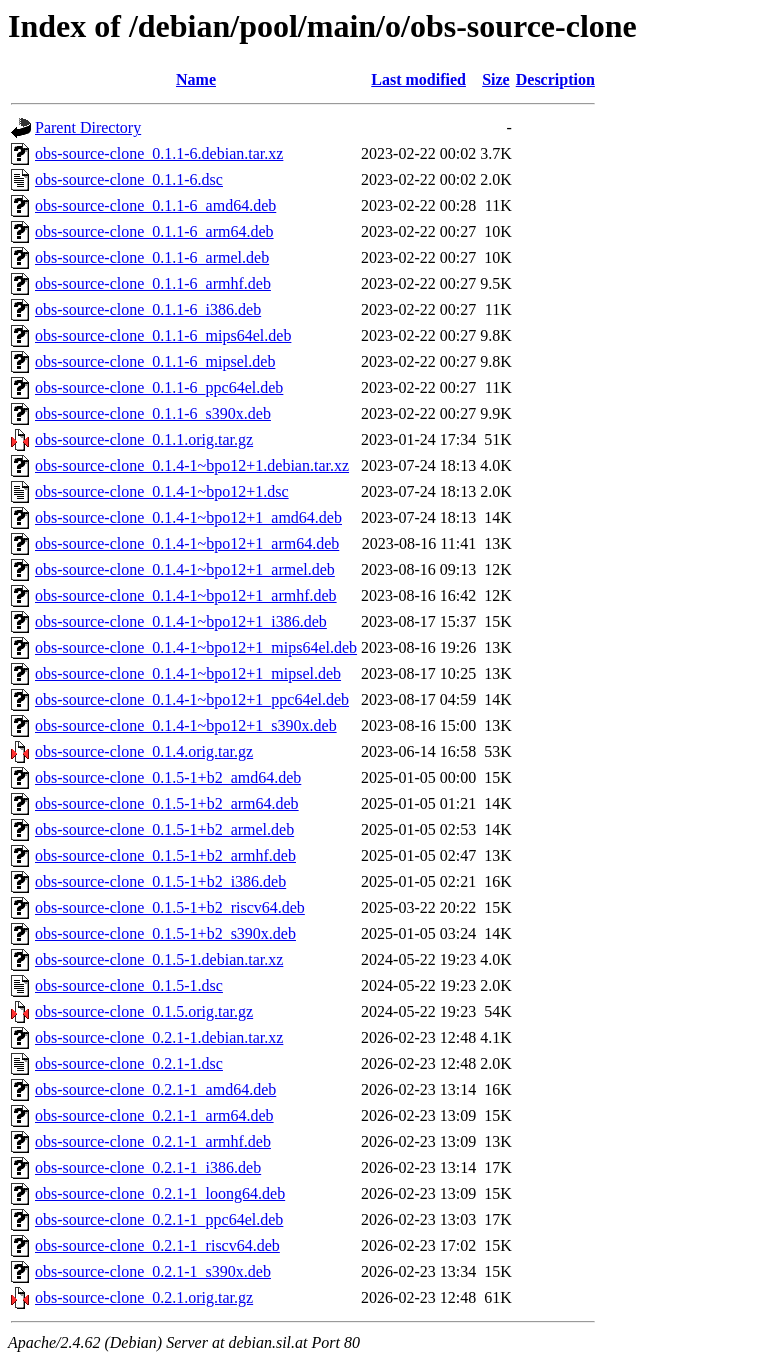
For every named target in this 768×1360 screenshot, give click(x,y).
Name (196, 79)
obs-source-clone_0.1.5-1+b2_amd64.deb (168, 777)
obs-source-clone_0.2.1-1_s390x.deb (153, 1271)
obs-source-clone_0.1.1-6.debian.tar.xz (159, 153)
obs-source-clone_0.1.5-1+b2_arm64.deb (167, 803)
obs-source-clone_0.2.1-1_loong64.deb (160, 1193)
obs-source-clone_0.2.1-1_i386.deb (148, 1167)
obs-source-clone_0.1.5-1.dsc (129, 985)
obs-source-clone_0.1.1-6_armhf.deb (153, 283)
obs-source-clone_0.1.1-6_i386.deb (148, 309)
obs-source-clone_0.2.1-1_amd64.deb (155, 1089)
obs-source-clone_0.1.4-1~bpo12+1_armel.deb (185, 569)
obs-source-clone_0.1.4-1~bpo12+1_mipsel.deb (188, 673)
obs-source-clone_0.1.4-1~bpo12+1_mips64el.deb (196, 647)
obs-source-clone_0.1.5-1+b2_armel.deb (164, 829)
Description (555, 79)
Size (496, 79)
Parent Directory (88, 127)
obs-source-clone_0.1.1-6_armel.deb (152, 257)
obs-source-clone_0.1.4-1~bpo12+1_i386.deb (181, 621)
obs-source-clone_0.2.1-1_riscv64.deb (157, 1245)
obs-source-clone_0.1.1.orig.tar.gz (144, 439)
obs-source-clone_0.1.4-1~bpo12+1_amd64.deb (188, 517)
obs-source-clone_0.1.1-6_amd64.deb (155, 205)
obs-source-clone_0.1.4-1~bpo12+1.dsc (162, 491)
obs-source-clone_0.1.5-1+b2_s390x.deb (165, 933)
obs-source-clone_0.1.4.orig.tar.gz (144, 751)
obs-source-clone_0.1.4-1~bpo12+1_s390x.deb (186, 725)
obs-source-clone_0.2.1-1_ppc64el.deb (159, 1219)
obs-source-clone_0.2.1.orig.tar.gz (144, 1297)
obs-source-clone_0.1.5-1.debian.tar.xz (159, 959)
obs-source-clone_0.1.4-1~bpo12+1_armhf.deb (186, 595)
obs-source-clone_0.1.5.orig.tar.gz (144, 1011)
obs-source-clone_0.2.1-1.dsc (129, 1063)
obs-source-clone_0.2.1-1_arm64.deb (154, 1115)
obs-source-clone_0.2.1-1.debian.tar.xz (159, 1037)
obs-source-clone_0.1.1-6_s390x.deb (153, 413)
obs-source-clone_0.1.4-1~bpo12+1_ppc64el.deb (192, 699)
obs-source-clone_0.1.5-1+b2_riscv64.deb (170, 907)
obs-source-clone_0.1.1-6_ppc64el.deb (159, 387)
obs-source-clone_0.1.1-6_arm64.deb (154, 231)
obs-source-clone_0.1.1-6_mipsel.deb (155, 361)
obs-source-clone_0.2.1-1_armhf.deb (153, 1141)
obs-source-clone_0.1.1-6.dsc (129, 179)
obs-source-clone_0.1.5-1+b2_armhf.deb (165, 855)
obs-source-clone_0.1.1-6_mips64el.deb (163, 335)
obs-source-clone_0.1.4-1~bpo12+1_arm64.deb (187, 543)
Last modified (418, 79)
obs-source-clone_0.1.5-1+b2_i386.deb (160, 881)
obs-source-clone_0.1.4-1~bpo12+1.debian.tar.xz (192, 465)
